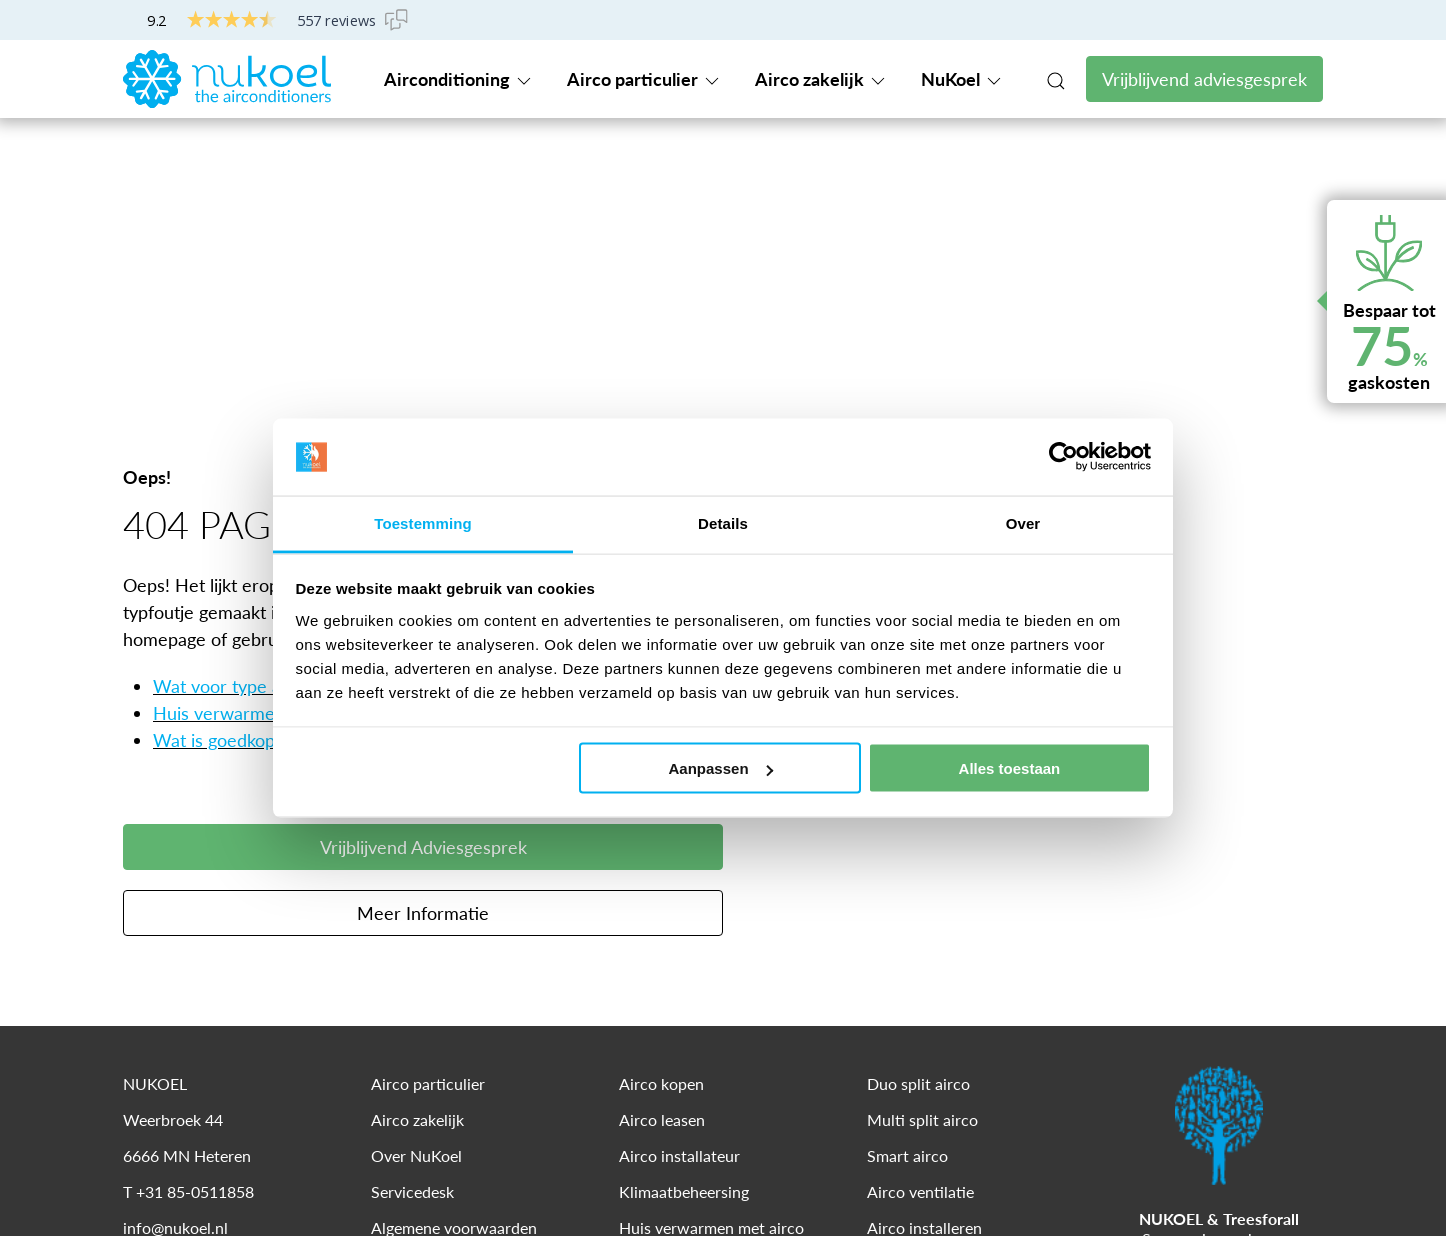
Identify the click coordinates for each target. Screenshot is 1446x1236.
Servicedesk (1259, 21)
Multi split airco (922, 849)
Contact (1145, 20)
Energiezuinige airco (689, 993)
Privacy (145, 1188)
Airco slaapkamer (679, 1065)
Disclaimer (231, 1188)
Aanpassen (721, 768)
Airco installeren (924, 957)
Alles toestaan (1010, 768)
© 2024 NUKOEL (176, 1152)
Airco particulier (644, 79)
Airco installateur (679, 885)
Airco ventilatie (920, 921)
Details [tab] (723, 522)
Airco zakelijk (821, 79)
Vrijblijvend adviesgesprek (1204, 79)
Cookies (319, 1188)
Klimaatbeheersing (684, 921)
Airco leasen (662, 849)
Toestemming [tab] (423, 522)
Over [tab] (1023, 522)
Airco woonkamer (681, 1029)
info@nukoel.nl (175, 957)
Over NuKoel (416, 885)
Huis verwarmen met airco (259, 443)
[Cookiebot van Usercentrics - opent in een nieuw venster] (1063, 457)
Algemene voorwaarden (454, 957)
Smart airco (907, 885)
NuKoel (962, 79)
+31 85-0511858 (1024, 20)
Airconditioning (459, 79)
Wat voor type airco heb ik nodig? (286, 416)
